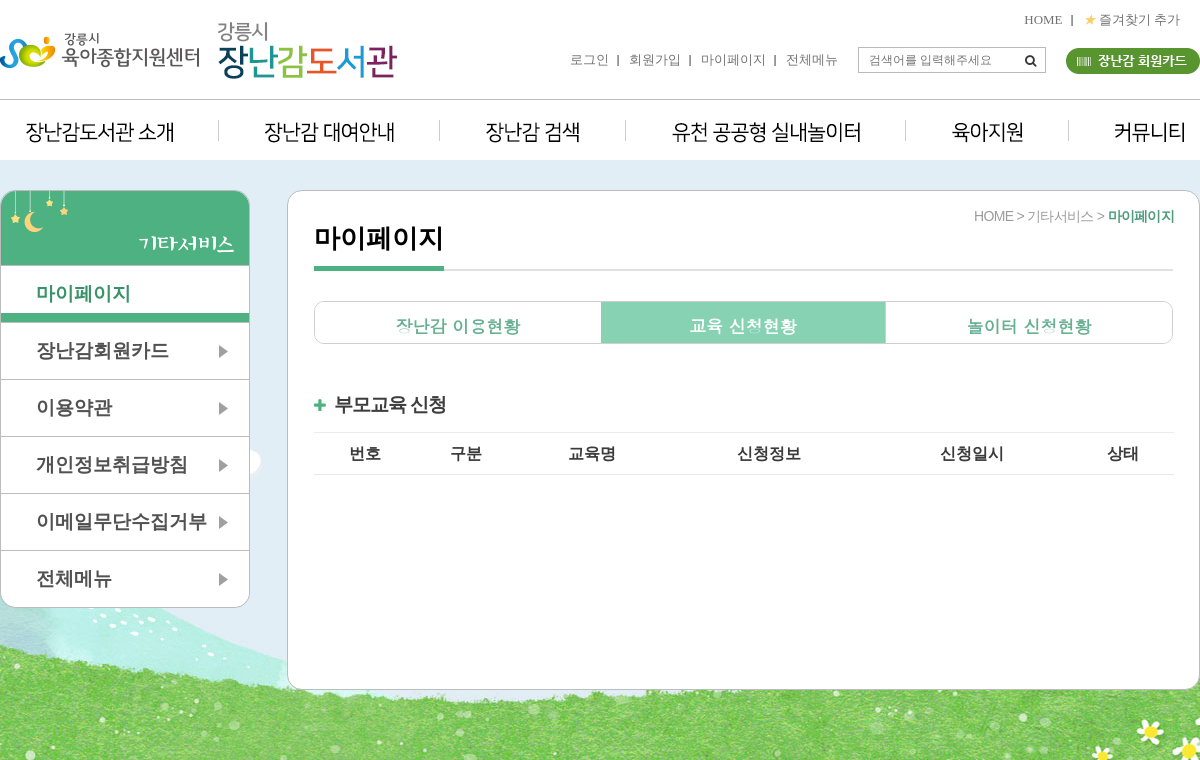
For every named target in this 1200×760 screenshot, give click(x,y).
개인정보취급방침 (112, 464)
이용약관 (74, 407)
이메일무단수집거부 (121, 521)
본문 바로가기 (0, 0)
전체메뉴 (812, 59)
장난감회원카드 (102, 350)
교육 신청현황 (743, 326)
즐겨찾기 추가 (1132, 19)
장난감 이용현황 (457, 326)
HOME (1043, 19)
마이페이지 (733, 59)
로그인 (589, 59)
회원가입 (655, 59)
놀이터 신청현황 (1029, 326)
